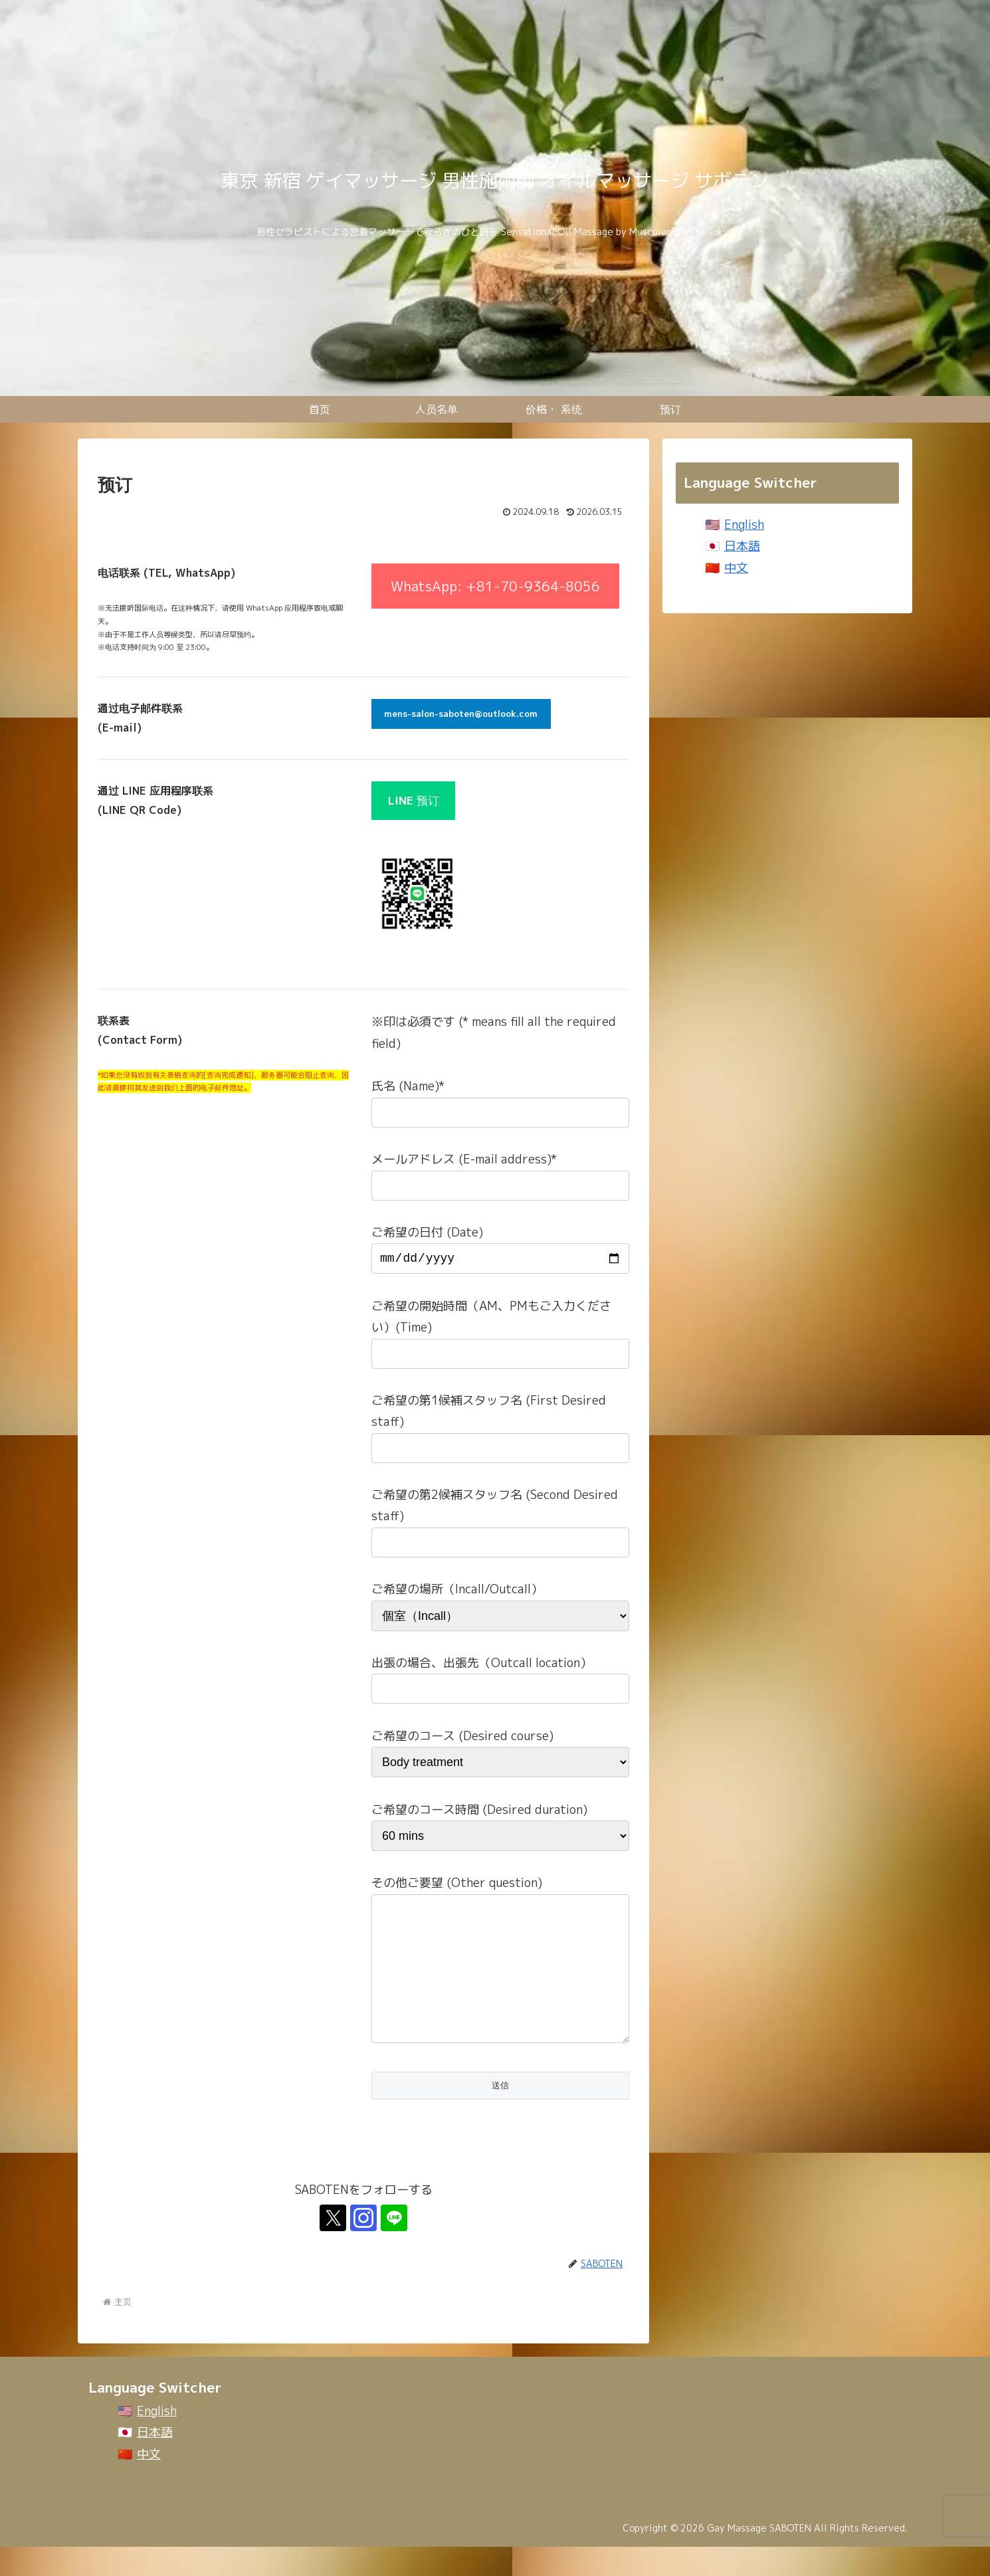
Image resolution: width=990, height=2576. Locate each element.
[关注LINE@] (394, 2247)
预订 (413, 800)
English (744, 524)
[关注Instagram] (363, 2247)
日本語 (742, 546)
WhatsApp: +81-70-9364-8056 (495, 586)
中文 (736, 567)
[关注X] (333, 2247)
